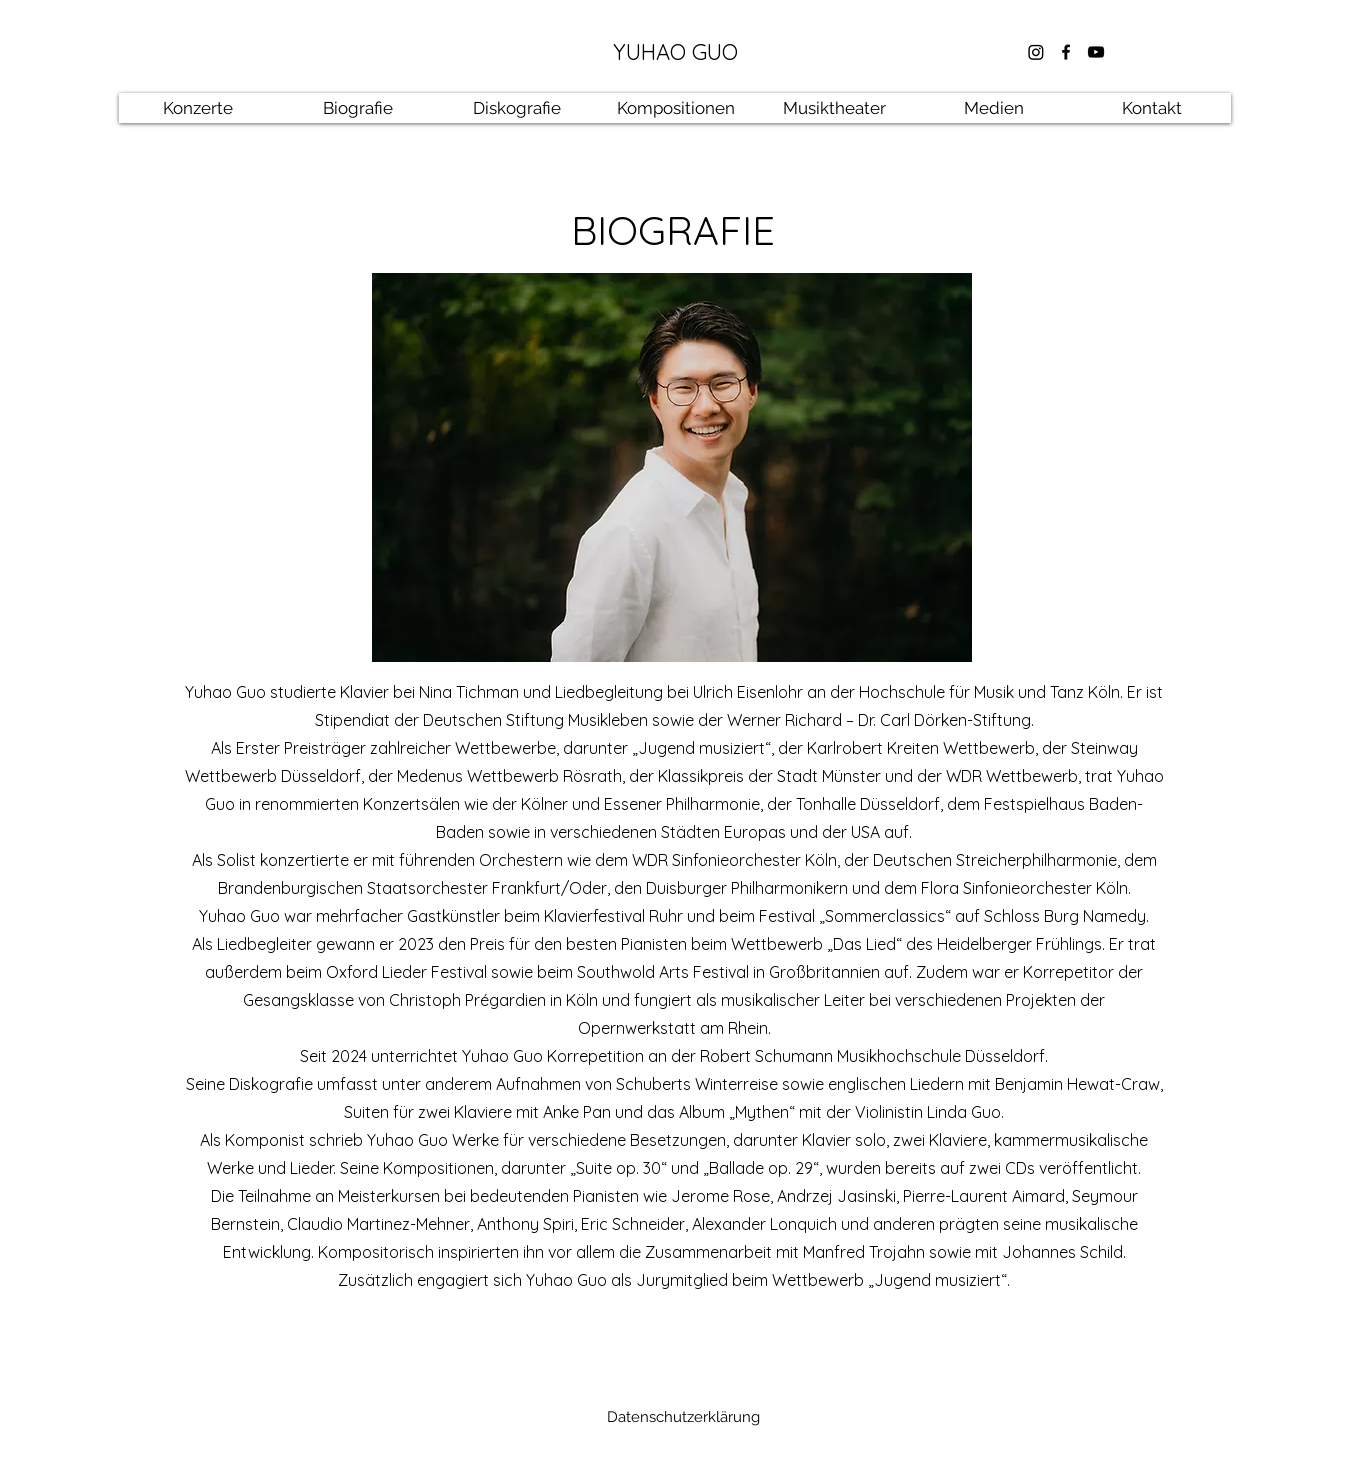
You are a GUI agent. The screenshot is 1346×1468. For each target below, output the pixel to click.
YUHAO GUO (675, 52)
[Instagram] (1036, 52)
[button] (357, 108)
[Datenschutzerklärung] (683, 1417)
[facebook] (1066, 52)
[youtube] (1096, 52)
